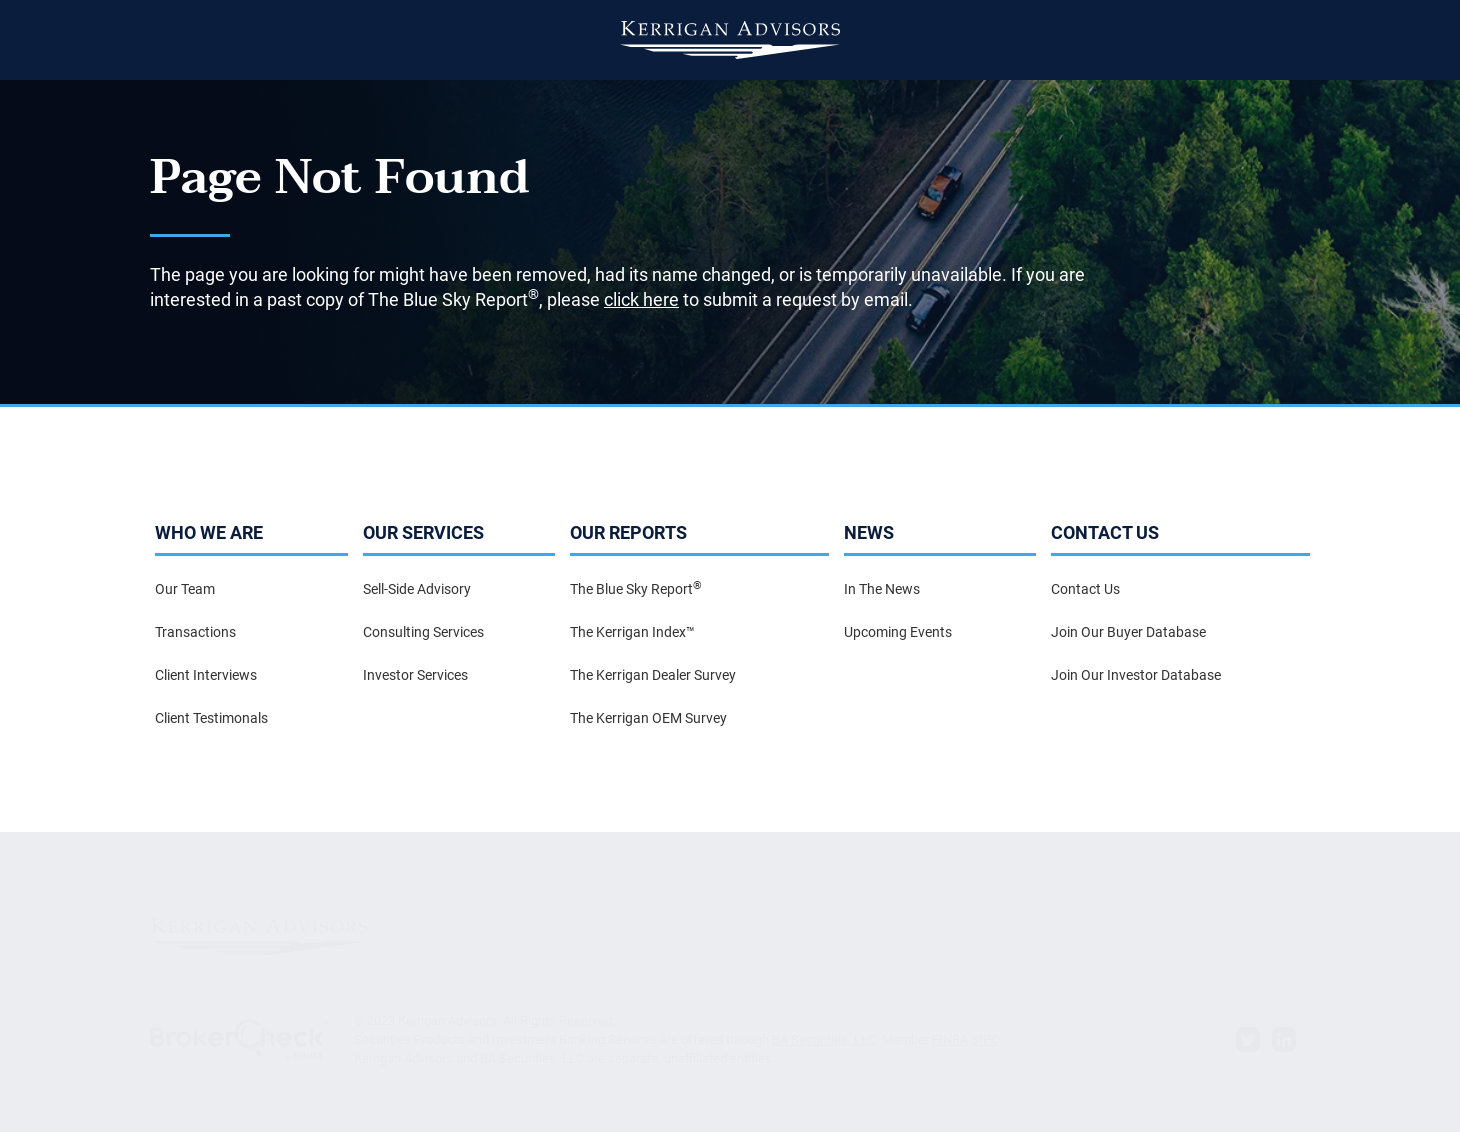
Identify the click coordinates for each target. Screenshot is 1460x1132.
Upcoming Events (898, 632)
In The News (882, 589)
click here (641, 299)
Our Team (185, 589)
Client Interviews (206, 675)
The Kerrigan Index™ (632, 632)
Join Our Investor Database (1136, 675)
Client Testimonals (211, 718)
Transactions (195, 632)
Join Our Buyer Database (1128, 632)
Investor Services (415, 675)
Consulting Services (423, 632)
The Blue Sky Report (636, 588)
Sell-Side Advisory (417, 589)
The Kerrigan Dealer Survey (653, 675)
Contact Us (1085, 589)
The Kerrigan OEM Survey (648, 718)
